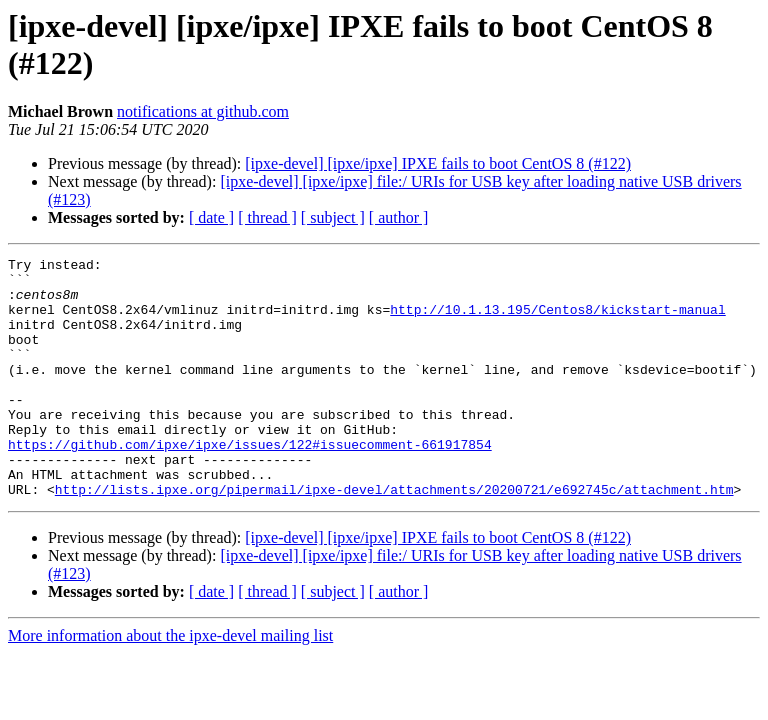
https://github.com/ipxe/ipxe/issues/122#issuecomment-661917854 (250, 483)
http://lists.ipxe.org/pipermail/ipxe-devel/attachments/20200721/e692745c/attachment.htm (394, 537)
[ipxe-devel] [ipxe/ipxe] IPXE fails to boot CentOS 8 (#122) (438, 163)
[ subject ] (333, 217)
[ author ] (399, 217)
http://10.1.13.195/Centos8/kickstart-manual (557, 321)
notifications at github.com (203, 111)
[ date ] (211, 217)
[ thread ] (267, 217)
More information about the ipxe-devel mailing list (170, 683)
